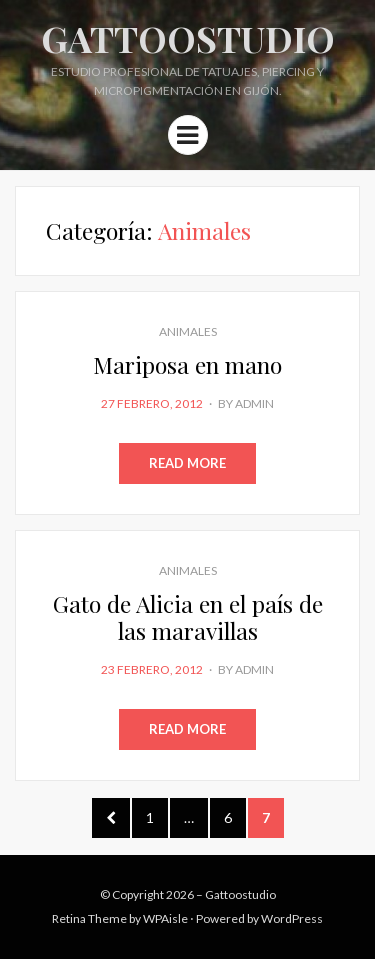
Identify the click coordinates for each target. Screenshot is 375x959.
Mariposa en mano (187, 364)
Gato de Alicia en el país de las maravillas (188, 617)
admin (254, 403)
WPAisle (165, 918)
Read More (187, 463)
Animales (188, 331)
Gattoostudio (188, 38)
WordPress (292, 918)
